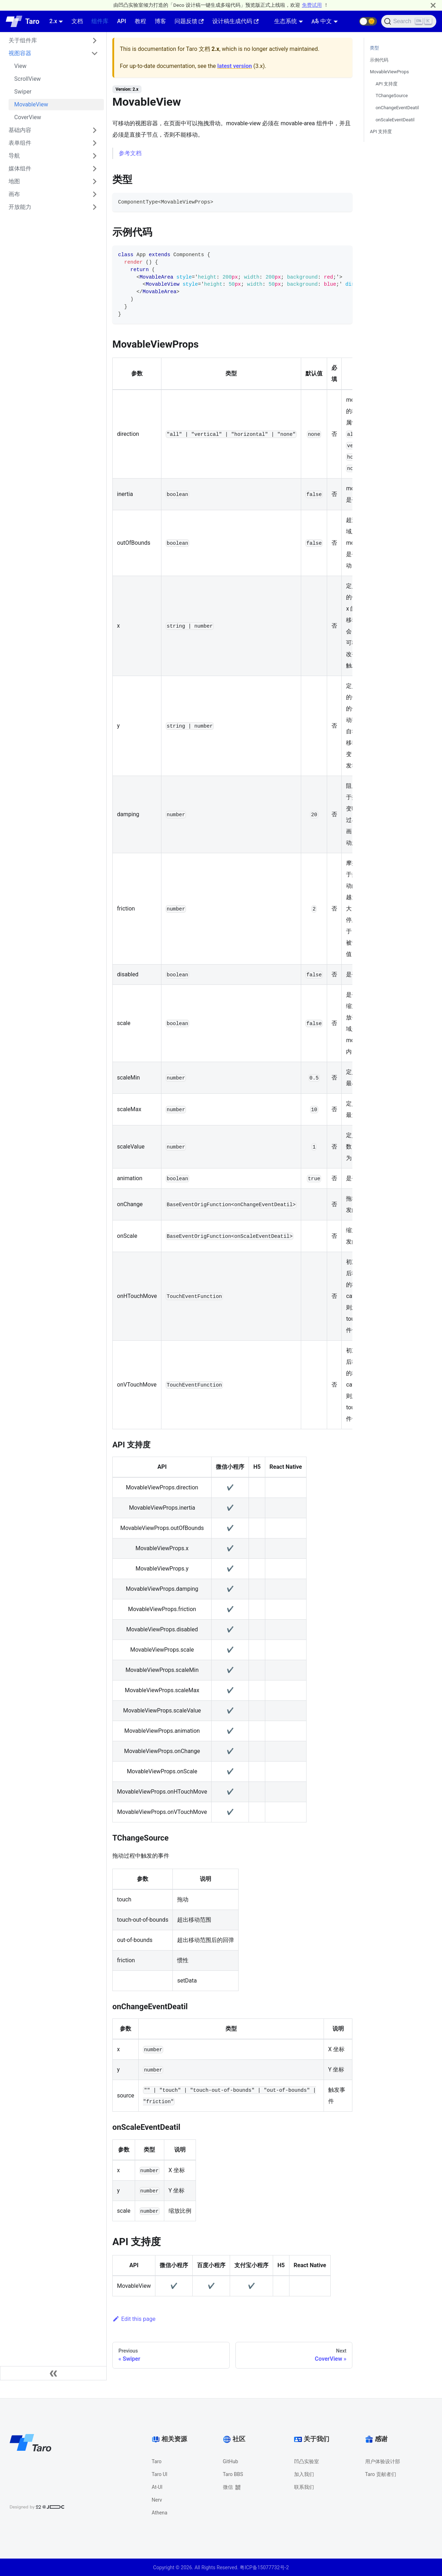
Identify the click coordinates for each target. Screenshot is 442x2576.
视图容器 (20, 53)
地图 (14, 181)
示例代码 (379, 60)
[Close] (433, 5)
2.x (53, 21)
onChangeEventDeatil (397, 107)
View (20, 66)
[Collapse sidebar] (53, 2373)
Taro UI (159, 2474)
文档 (77, 21)
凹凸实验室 (306, 2461)
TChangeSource (392, 95)
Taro (157, 2461)
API (121, 21)
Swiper (22, 91)
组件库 (99, 21)
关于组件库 (23, 40)
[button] (368, 21)
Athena (159, 2513)
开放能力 (20, 207)
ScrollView (27, 78)
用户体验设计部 (382, 2461)
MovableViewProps (389, 71)
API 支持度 (387, 83)
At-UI (157, 2487)
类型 (374, 48)
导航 (14, 155)
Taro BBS (233, 2474)
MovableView (31, 104)
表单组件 (20, 142)
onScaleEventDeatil (395, 119)
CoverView (27, 117)
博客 (160, 21)
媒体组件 (20, 168)
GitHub (230, 2461)
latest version (234, 66)
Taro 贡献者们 (380, 2474)
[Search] (408, 21)
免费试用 (312, 5)
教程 (140, 21)
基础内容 (20, 130)
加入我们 (304, 2474)
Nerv (157, 2500)
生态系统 (285, 21)
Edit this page (133, 2319)
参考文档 (130, 153)
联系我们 (304, 2487)
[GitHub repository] (350, 21)
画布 (14, 194)
